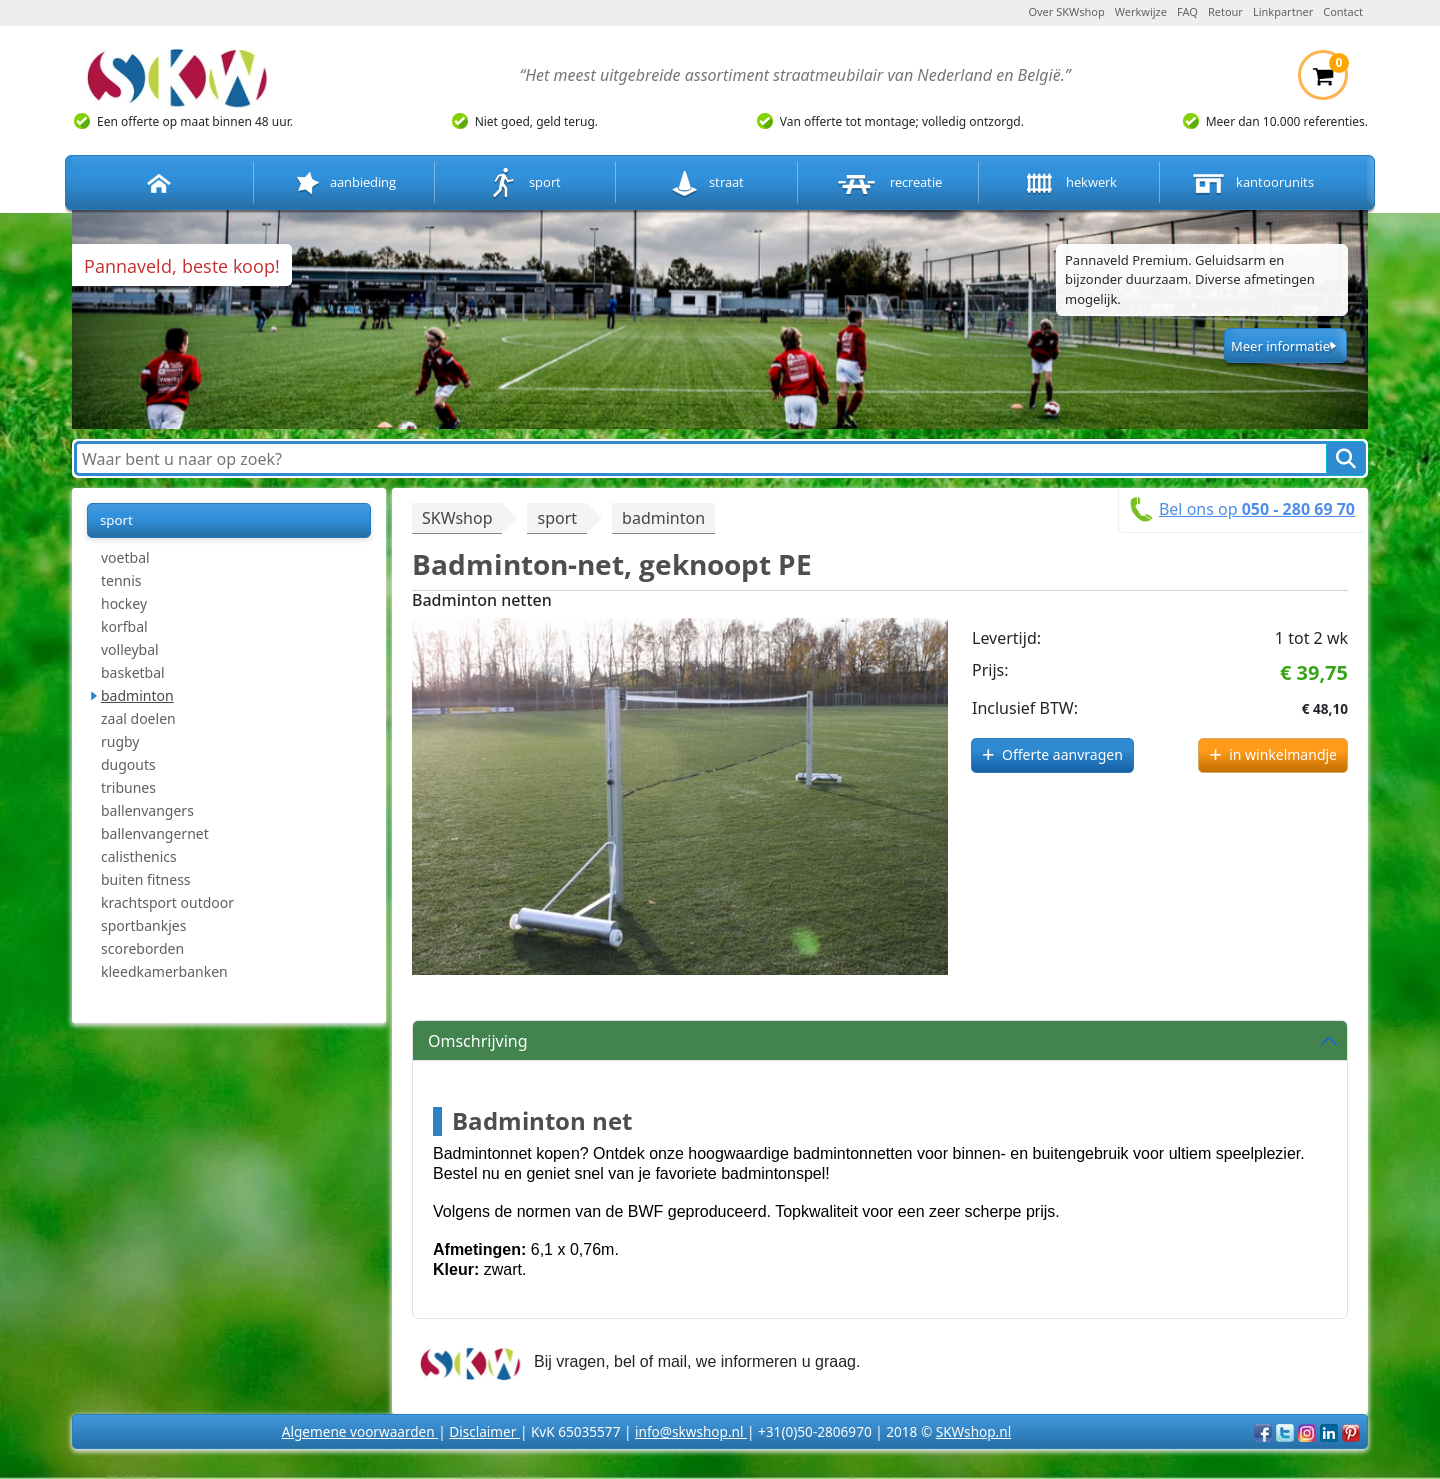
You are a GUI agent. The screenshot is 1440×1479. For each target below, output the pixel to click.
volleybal (130, 649)
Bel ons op (1257, 509)
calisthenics (139, 856)
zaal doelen (138, 718)
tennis (121, 580)
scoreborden (142, 948)
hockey (124, 603)
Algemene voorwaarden (360, 1431)
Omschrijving (478, 1041)
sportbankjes (143, 925)
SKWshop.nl (973, 1431)
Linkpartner (1283, 11)
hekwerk (1069, 183)
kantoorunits (1251, 183)
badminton (137, 695)
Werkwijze (1141, 11)
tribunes (128, 787)
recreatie (888, 183)
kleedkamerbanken (164, 971)
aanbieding (344, 183)
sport (525, 183)
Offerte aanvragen (1062, 754)
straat (706, 183)
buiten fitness (146, 879)
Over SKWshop (1066, 11)
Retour (1225, 11)
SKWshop (457, 518)
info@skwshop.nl (691, 1431)
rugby (120, 741)
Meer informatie (1280, 346)
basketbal (133, 672)
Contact (1343, 11)
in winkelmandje (1283, 754)
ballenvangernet (155, 833)
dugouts (128, 764)
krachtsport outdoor (167, 902)
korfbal (124, 626)
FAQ (1187, 11)
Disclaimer (484, 1431)
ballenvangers (147, 810)
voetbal (125, 557)
